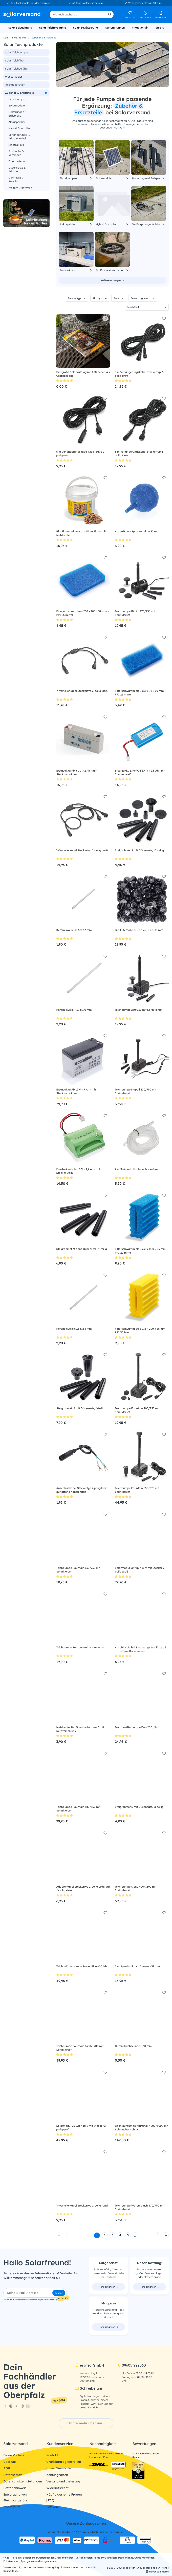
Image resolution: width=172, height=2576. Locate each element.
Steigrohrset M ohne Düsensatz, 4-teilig (81, 1249)
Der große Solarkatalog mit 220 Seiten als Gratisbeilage (83, 373)
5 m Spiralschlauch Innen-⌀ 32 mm (137, 1966)
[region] (26, 220)
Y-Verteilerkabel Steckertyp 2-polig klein (82, 690)
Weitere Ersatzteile (20, 187)
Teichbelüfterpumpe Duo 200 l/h (136, 1727)
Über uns (9, 2462)
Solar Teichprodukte (23, 44)
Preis (119, 298)
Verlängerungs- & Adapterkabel (19, 136)
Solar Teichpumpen (17, 52)
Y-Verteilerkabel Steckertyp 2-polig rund (82, 2205)
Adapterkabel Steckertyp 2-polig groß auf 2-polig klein (83, 1888)
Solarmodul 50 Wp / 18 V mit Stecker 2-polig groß (140, 1569)
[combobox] (78, 14)
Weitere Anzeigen (123, 280)
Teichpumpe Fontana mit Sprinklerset (80, 1647)
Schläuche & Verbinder (16, 153)
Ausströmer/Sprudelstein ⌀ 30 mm (137, 531)
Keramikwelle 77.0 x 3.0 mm (74, 1009)
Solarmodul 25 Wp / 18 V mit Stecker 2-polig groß (81, 2127)
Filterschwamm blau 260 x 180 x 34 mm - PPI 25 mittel (82, 613)
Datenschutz (12, 2475)
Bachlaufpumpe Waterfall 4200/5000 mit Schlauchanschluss (141, 2127)
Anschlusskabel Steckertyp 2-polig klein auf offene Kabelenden (81, 1489)
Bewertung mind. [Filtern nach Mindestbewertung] (143, 298)
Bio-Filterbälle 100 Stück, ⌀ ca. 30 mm (139, 930)
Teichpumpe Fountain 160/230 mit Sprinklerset (78, 1569)
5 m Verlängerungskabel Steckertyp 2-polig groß (139, 373)
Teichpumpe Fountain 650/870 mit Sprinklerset (137, 1489)
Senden (59, 2293)
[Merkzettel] (130, 14)
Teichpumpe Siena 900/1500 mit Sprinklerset (135, 1888)
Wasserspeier (13, 76)
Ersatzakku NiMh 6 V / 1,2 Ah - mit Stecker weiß (78, 1170)
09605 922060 (131, 2365)
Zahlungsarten (57, 2475)
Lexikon (52, 2507)
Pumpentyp (77, 298)
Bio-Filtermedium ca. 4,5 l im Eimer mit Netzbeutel (81, 533)
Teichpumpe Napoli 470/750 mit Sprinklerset (135, 1091)
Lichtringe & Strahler (15, 179)
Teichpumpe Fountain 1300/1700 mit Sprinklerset (79, 2047)
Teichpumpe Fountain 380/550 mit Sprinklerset (78, 1808)
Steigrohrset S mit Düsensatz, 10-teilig (139, 850)
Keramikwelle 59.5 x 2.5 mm (74, 1328)
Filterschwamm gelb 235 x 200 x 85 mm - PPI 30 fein (141, 1330)
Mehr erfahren (108, 2286)
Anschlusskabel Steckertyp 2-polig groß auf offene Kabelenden (140, 1649)
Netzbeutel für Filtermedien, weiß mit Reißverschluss (80, 1729)
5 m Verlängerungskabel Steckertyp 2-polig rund (80, 453)
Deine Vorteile (13, 2455)
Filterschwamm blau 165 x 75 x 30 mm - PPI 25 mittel (140, 692)
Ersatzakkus (16, 144)
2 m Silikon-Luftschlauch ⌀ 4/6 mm (137, 1169)
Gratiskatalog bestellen (63, 2462)
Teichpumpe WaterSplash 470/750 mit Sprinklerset (139, 2207)
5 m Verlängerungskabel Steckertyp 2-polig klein (139, 453)
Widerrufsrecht (57, 2488)
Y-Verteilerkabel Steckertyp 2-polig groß (82, 850)
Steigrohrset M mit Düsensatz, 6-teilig (80, 1408)
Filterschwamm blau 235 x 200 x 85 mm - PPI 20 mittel (141, 1250)
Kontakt (52, 2455)
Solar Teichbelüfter (17, 68)
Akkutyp (100, 298)
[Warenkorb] (161, 14)
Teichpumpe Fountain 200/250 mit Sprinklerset (137, 1410)
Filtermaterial (17, 161)
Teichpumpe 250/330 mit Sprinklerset (138, 1009)
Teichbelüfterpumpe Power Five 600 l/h (81, 1966)
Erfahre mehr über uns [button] (87, 2423)
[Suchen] (110, 14)
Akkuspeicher (16, 122)
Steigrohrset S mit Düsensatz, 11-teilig (139, 1806)
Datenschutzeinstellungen (22, 2481)
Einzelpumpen (17, 99)
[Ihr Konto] (145, 14)
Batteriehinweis (14, 2488)
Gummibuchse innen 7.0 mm (133, 2046)
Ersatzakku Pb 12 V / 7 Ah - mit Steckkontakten (76, 1091)
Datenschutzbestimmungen (29, 2299)
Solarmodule (16, 105)
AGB (6, 2468)
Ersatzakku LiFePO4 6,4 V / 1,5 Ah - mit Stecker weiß (140, 772)
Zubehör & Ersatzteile (19, 92)
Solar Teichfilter (15, 60)
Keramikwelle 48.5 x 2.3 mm (74, 930)
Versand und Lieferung (63, 2481)
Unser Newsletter (59, 2468)
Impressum (11, 2507)
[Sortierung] (147, 307)
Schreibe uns (89, 2388)
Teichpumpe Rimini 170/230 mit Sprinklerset (135, 613)
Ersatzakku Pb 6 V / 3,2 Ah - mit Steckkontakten (76, 772)
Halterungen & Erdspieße (17, 113)
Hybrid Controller (19, 128)
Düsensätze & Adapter (17, 169)
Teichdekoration (15, 84)
